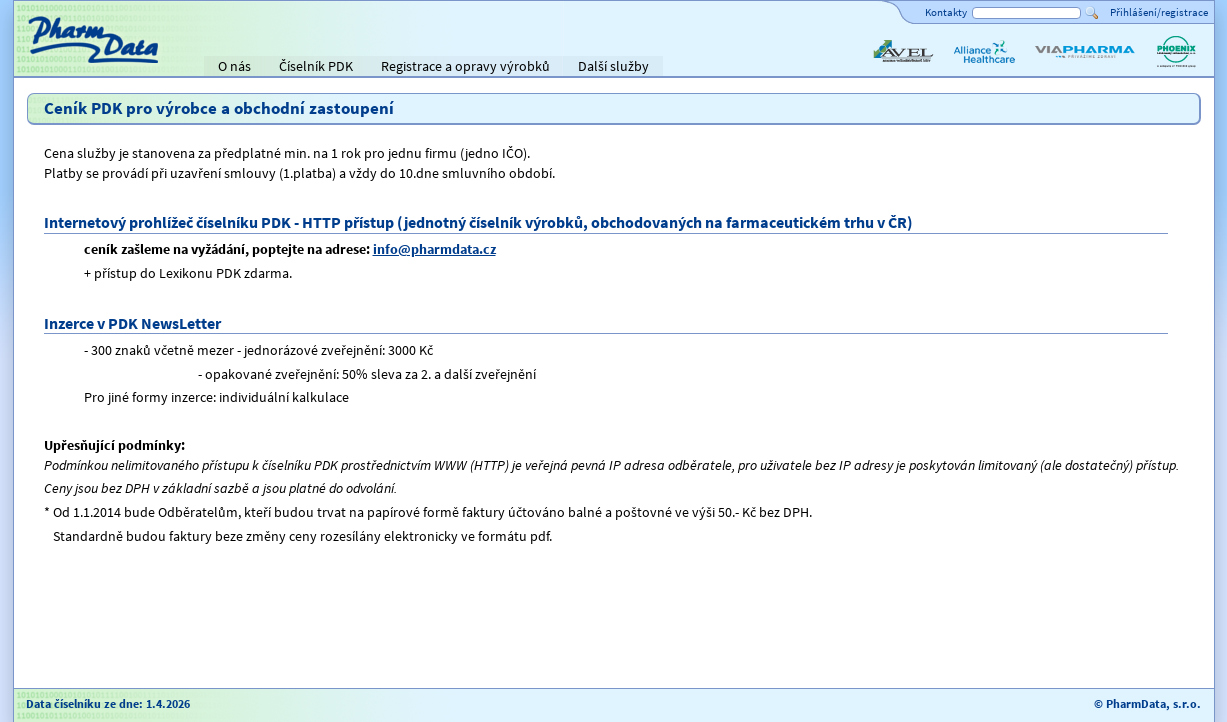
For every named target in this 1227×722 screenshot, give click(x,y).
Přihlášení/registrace (1159, 12)
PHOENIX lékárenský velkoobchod (1176, 68)
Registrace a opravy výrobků (465, 66)
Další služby (613, 66)
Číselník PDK (316, 66)
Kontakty (946, 12)
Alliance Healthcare (983, 68)
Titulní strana (62, 66)
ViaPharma (1064, 68)
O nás (234, 66)
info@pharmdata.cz (434, 249)
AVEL (884, 68)
